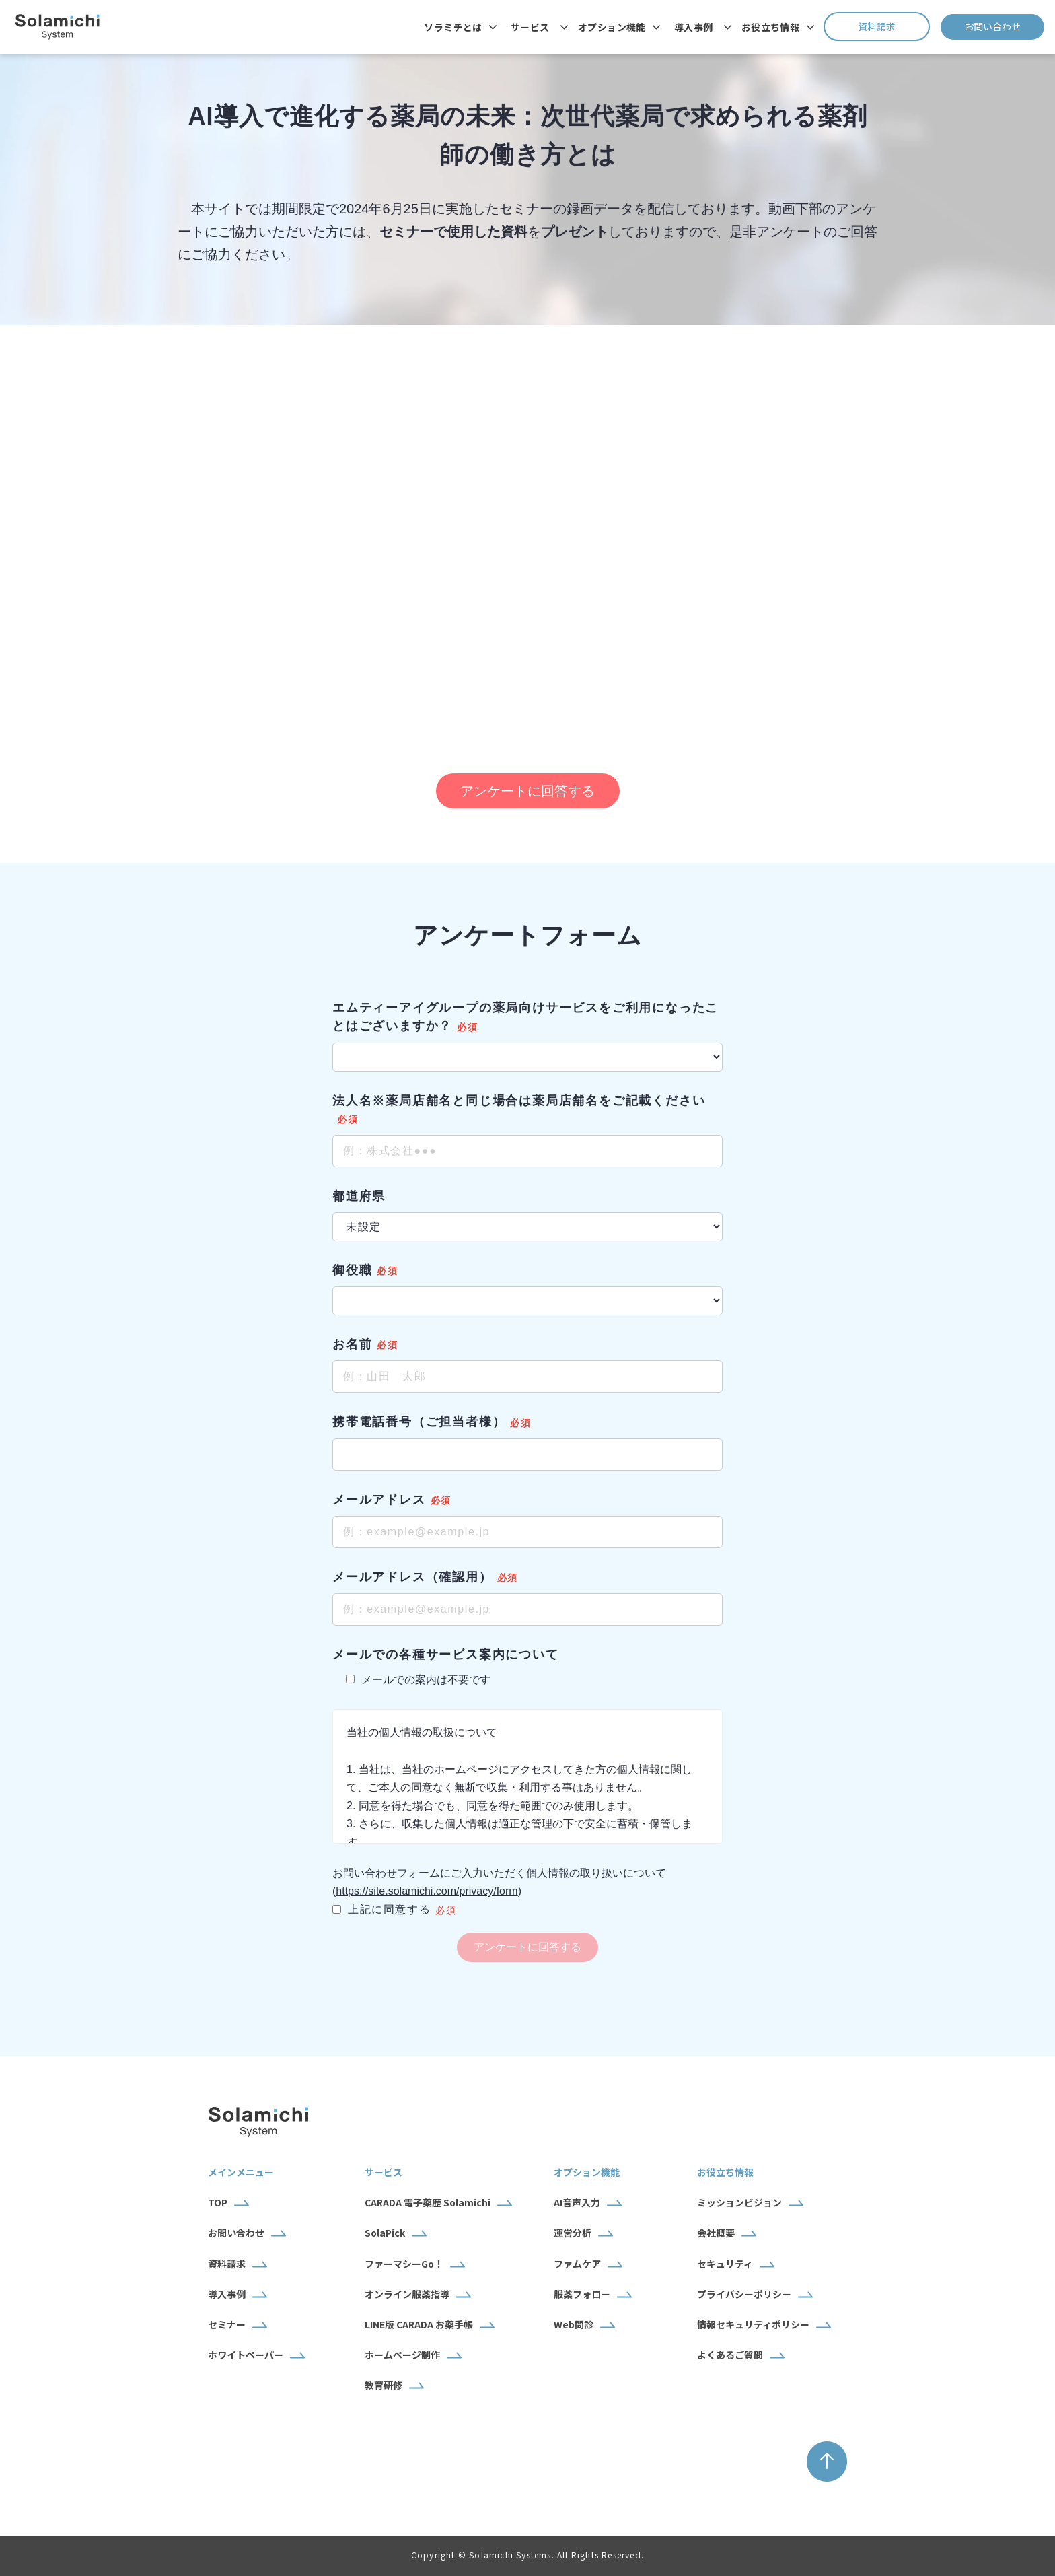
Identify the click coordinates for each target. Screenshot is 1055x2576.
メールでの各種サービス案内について (445, 1654)
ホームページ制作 (402, 2354)
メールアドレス (379, 1499)
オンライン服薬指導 (407, 2294)
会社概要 (716, 2232)
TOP (217, 2202)
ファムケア (577, 2263)
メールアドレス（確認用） (412, 1577)
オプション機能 (612, 27)
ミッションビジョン (739, 2202)
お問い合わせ (1004, 26)
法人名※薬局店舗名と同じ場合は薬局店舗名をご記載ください (518, 1100)
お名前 (352, 1344)
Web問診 (573, 2324)
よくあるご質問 (730, 2354)
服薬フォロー (582, 2294)
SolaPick (385, 2232)
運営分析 (572, 2232)
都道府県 (359, 1196)
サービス (530, 27)
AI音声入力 (577, 2202)
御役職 (352, 1270)
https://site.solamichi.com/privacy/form (426, 1891)
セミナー (227, 2324)
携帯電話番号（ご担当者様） (418, 1421)
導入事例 (693, 27)
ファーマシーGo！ (404, 2263)
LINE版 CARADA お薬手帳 (419, 2324)
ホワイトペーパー (245, 2354)
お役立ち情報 (770, 27)
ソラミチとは (453, 27)
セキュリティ (725, 2263)
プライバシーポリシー (744, 2294)
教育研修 (383, 2385)
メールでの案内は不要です (418, 1679)
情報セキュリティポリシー (753, 2324)
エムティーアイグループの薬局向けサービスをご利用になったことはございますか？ (525, 1017)
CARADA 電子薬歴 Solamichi (427, 2202)
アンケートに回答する (527, 791)
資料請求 (894, 26)
